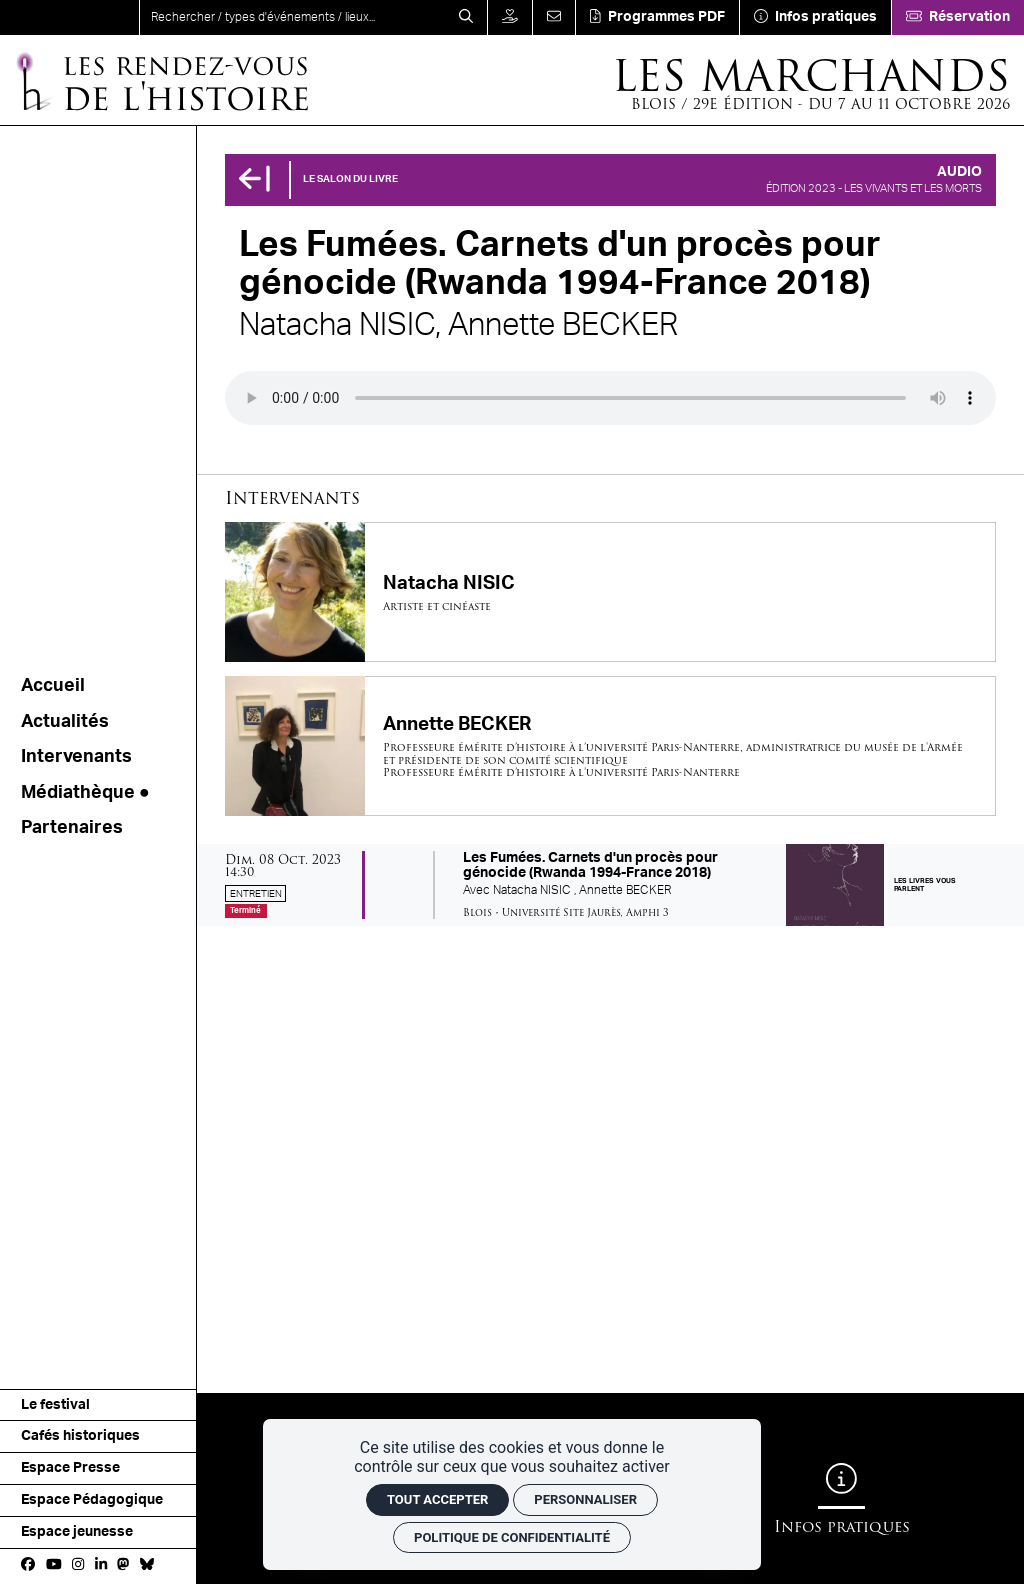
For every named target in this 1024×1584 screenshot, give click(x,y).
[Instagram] (78, 1566)
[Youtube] (54, 1566)
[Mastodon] (123, 1566)
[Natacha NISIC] (610, 592)
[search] (292, 17)
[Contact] (553, 17)
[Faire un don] (509, 17)
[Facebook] (28, 1566)
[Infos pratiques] (815, 17)
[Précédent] (254, 180)
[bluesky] (147, 1566)
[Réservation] (957, 17)
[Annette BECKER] (610, 746)
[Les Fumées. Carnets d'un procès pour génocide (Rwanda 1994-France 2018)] (610, 885)
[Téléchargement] (657, 17)
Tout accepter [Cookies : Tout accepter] (437, 1499)
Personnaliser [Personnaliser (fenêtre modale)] (585, 1499)
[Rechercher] (466, 17)
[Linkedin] (101, 1566)
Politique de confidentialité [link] (512, 1537)
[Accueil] (161, 80)
